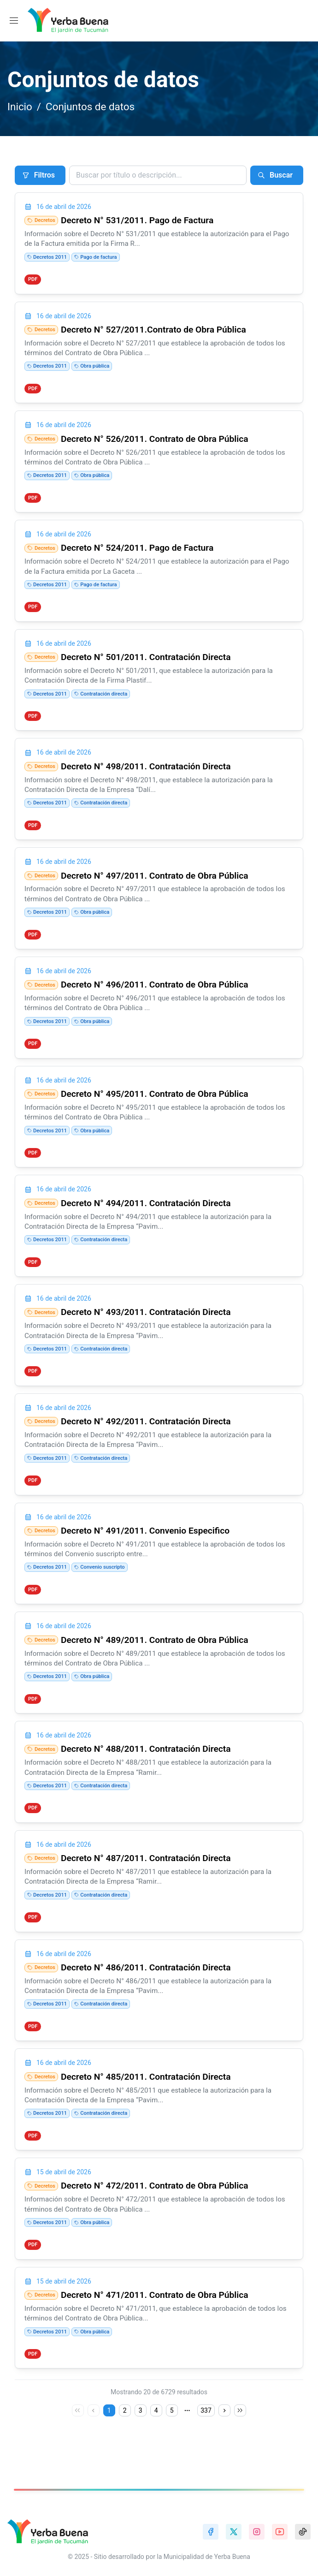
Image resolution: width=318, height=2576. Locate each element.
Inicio (19, 106)
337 (206, 2436)
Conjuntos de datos (90, 106)
